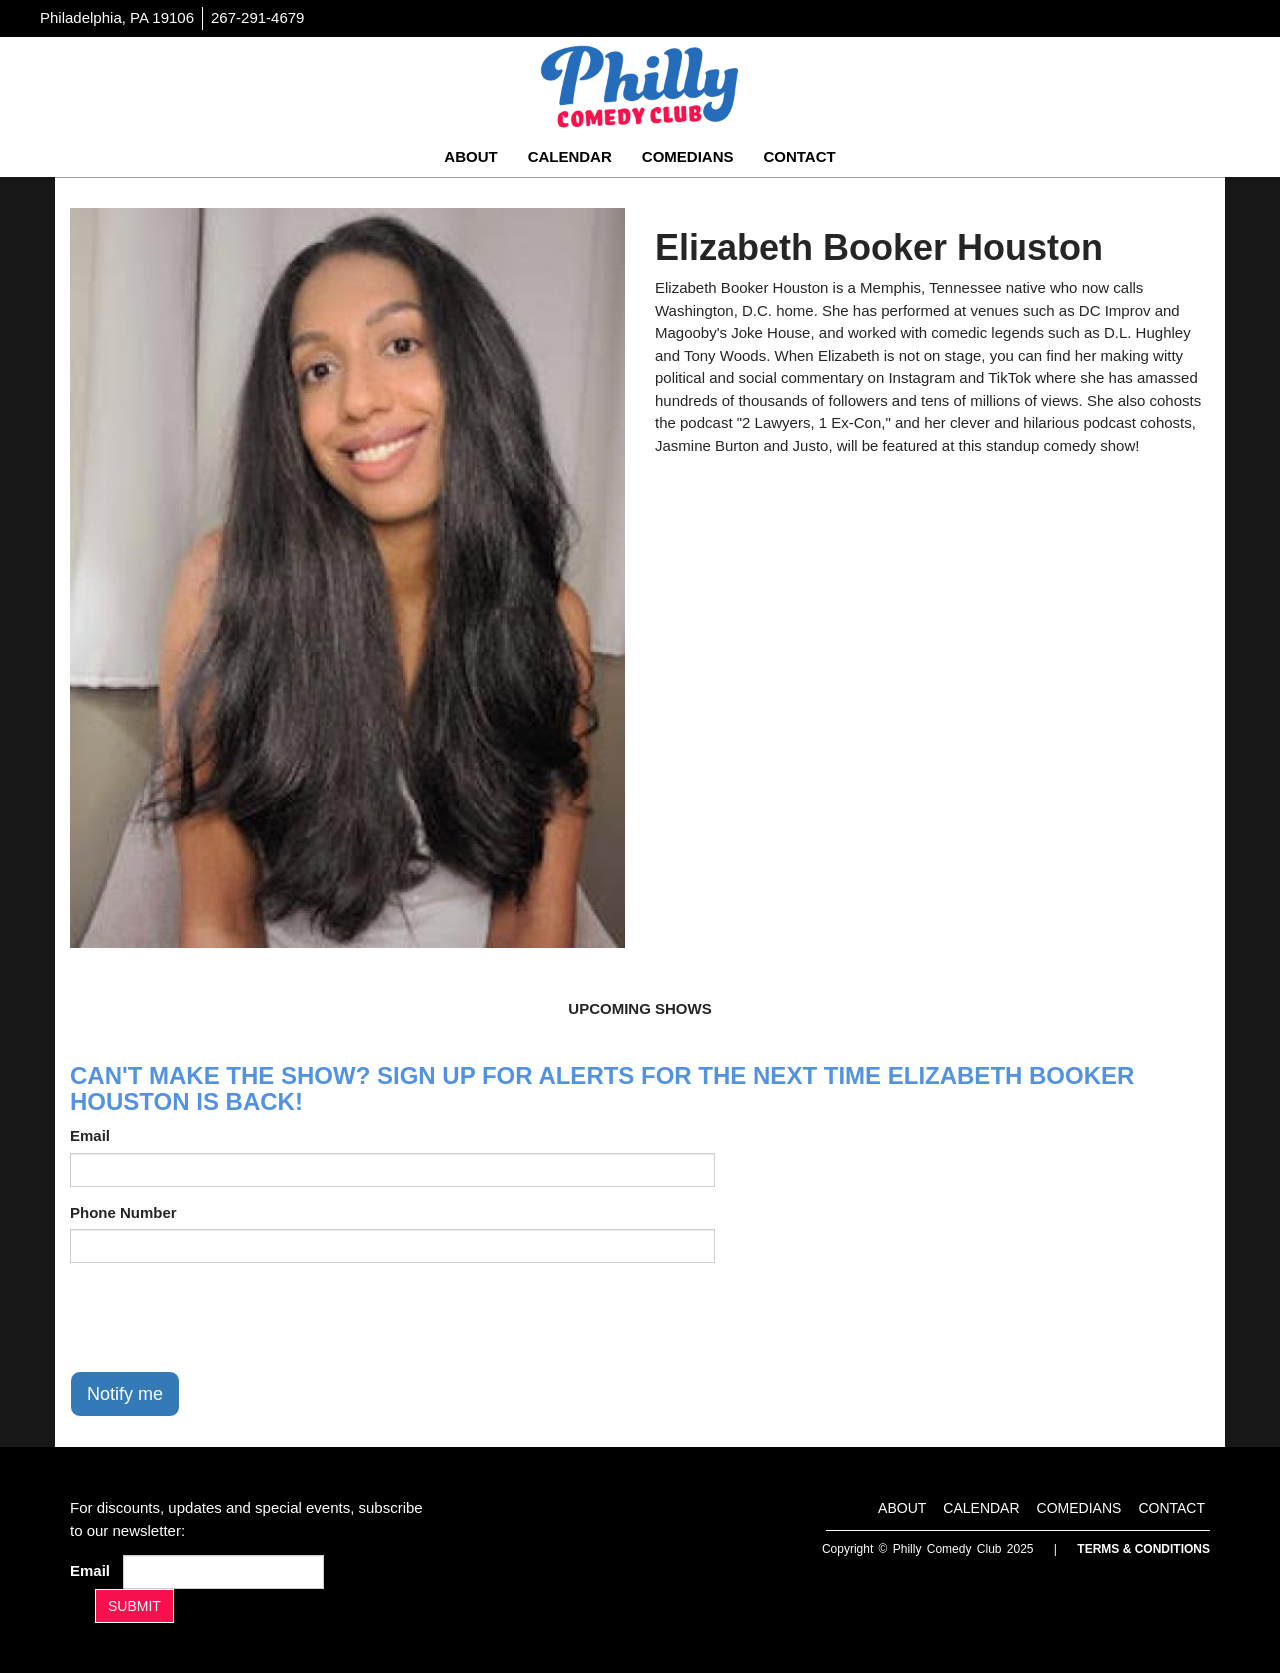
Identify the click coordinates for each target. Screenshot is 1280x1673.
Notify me (125, 1394)
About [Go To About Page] (470, 156)
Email (90, 1135)
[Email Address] (223, 1572)
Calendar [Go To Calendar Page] (570, 156)
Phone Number (123, 1212)
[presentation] (222, 1317)
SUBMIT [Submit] (134, 1606)
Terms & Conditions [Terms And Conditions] (1143, 1549)
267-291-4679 (257, 17)
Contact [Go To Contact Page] (799, 156)
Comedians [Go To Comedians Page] (688, 156)
